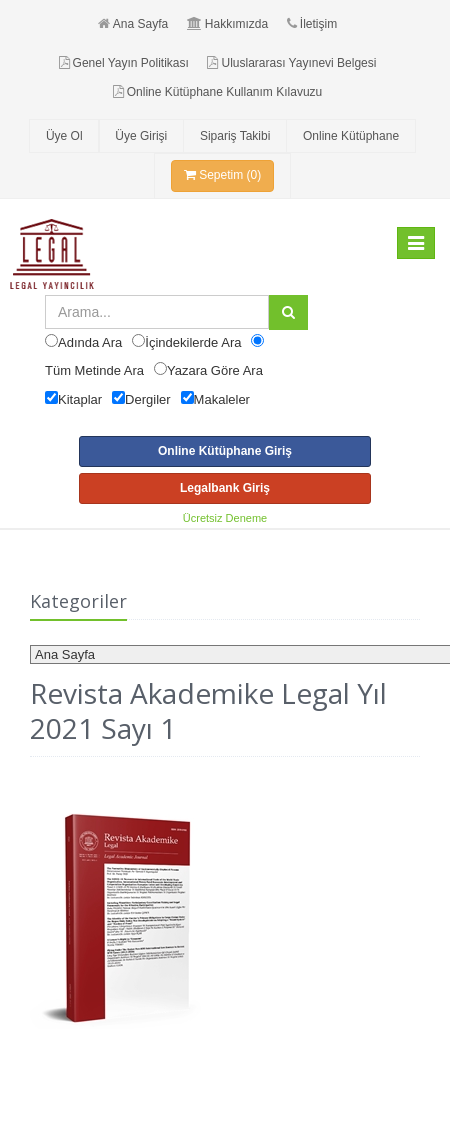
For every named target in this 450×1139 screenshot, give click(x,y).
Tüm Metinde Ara (94, 370)
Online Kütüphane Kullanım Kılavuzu (217, 92)
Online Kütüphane (351, 136)
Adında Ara (90, 342)
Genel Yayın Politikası (124, 63)
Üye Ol (64, 136)
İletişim (312, 24)
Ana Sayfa (133, 24)
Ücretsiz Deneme (225, 518)
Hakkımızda (227, 24)
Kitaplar (80, 399)
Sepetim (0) (222, 175)
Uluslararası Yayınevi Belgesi (291, 63)
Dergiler (148, 399)
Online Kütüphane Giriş (225, 451)
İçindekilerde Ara (193, 342)
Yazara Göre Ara (215, 370)
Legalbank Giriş (225, 488)
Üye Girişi (141, 136)
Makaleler (222, 399)
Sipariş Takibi (235, 136)
